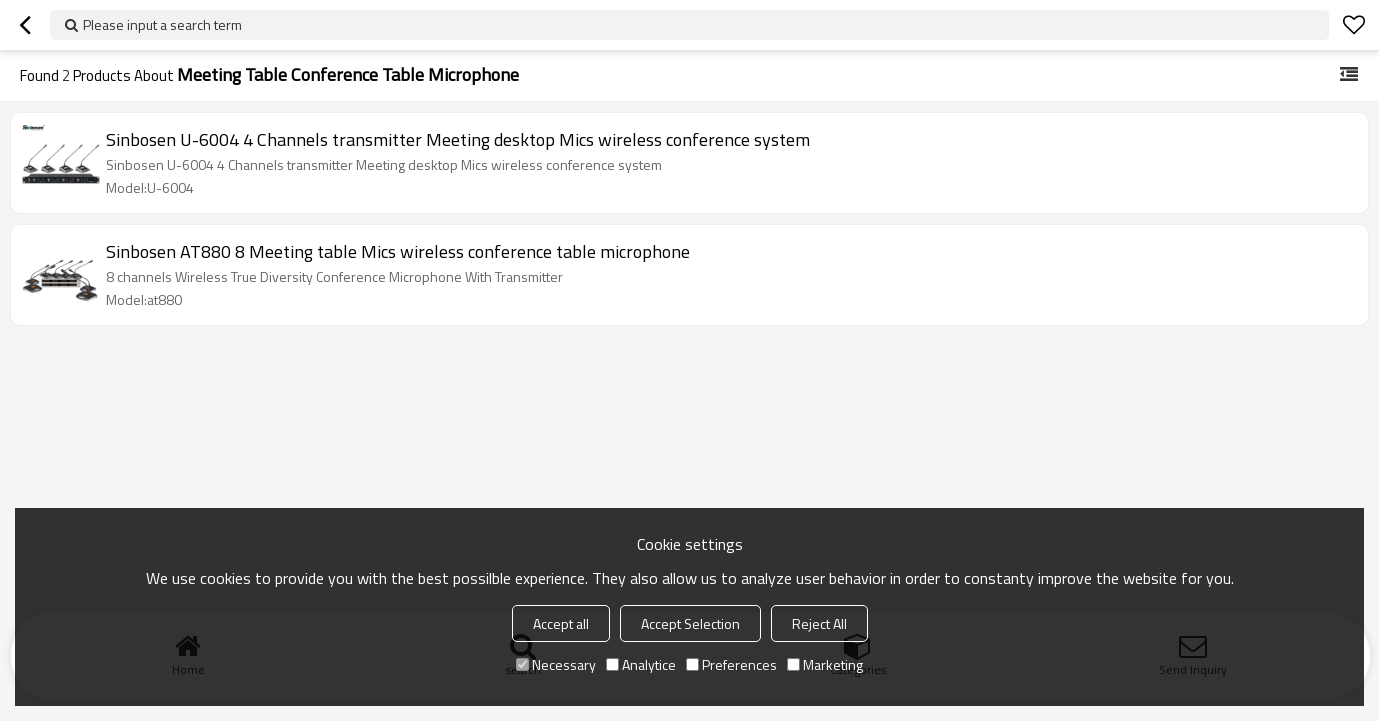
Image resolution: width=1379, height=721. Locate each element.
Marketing (825, 664)
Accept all (561, 623)
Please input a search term (162, 24)
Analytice (641, 664)
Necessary (556, 664)
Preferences (731, 664)
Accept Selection (690, 623)
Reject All (819, 623)
